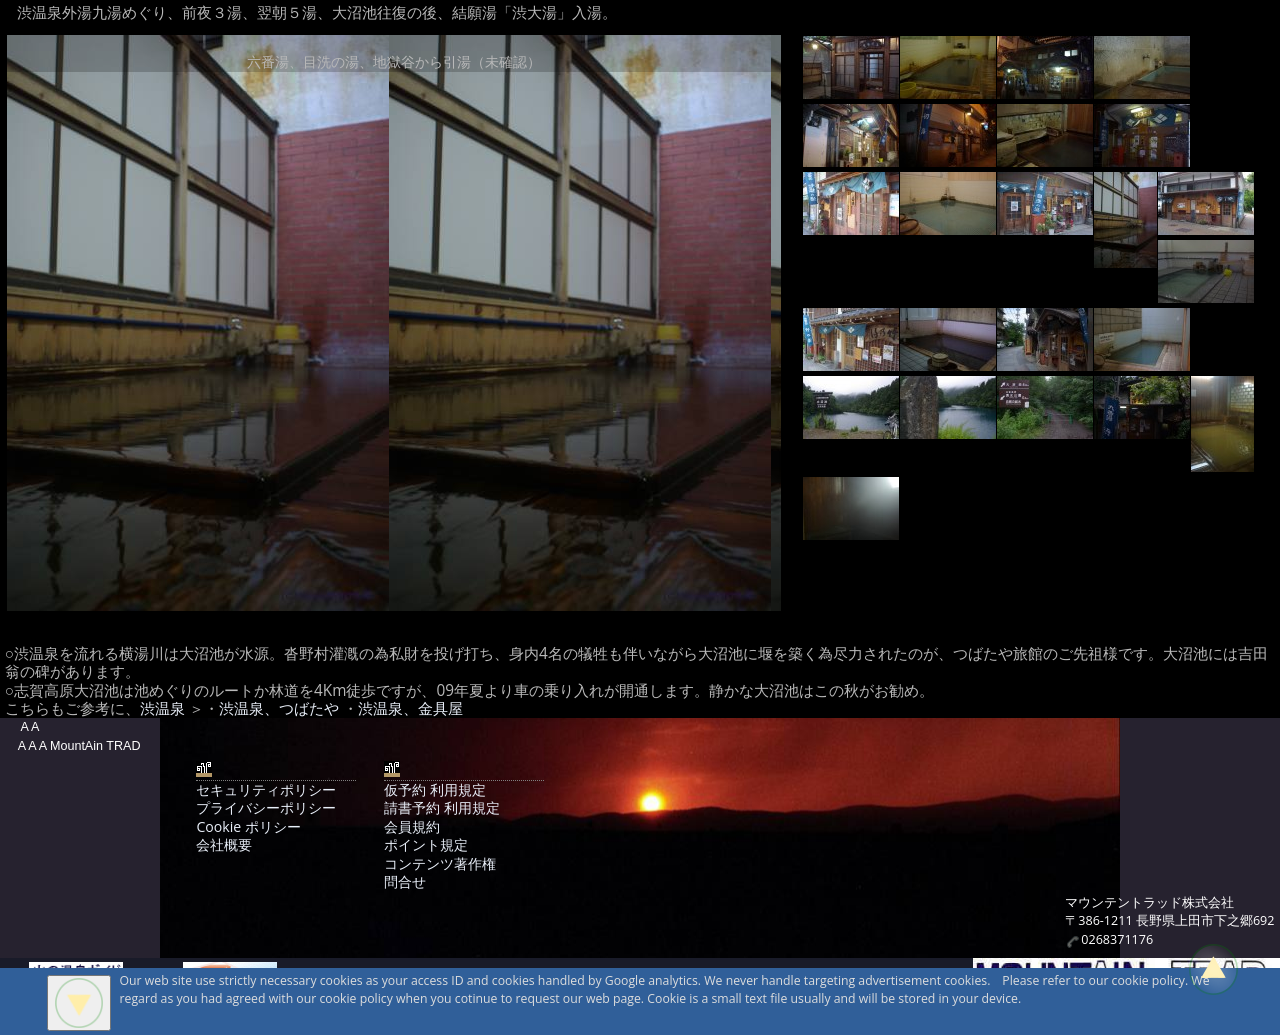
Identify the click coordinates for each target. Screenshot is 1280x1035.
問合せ (405, 881)
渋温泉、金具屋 (410, 708)
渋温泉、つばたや (279, 708)
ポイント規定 (426, 844)
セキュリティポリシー (266, 789)
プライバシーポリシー (266, 807)
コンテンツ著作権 (440, 863)
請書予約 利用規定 (442, 807)
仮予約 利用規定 (435, 789)
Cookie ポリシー (248, 826)
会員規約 (412, 826)
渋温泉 (162, 708)
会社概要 (224, 844)
